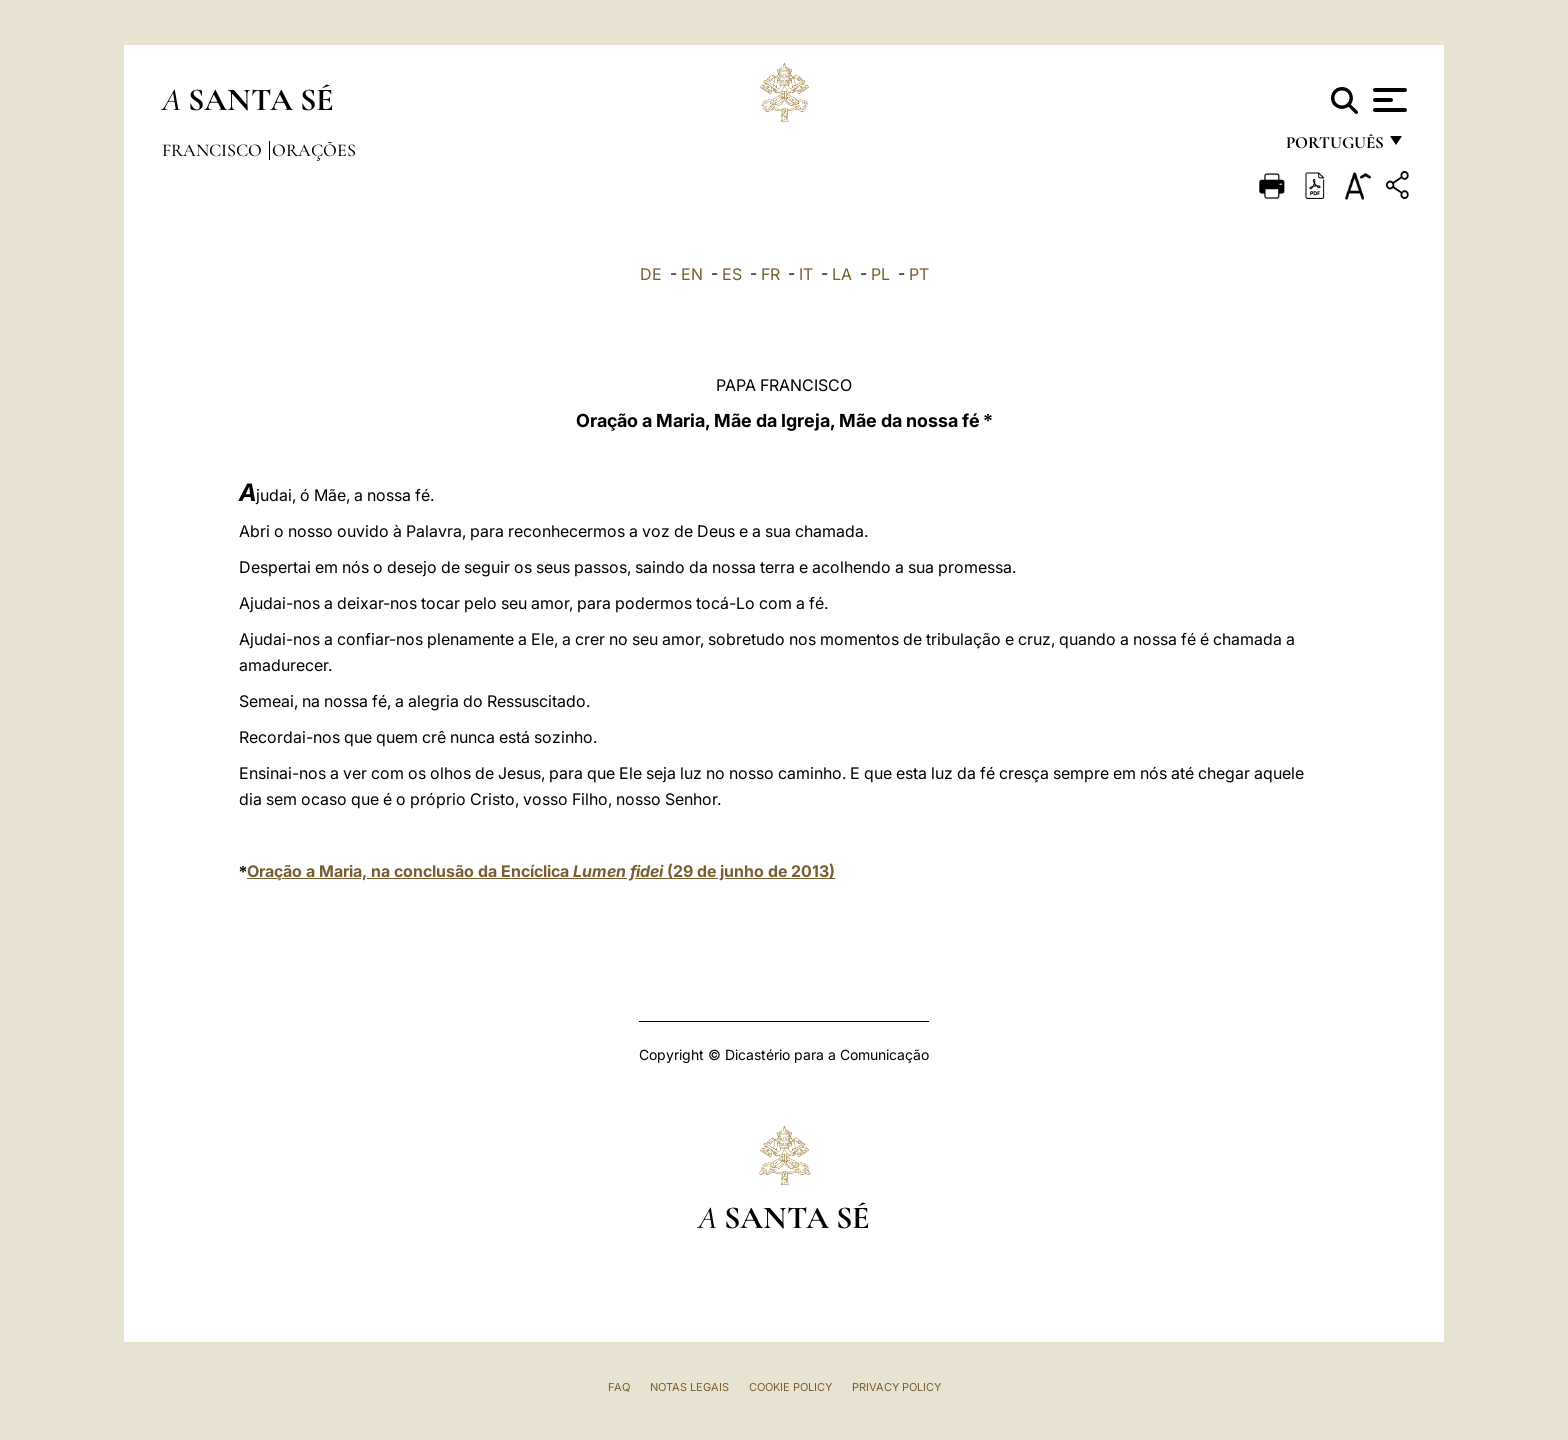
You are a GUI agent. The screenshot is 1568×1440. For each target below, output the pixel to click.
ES (732, 274)
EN (692, 274)
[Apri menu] (1387, 100)
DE (651, 274)
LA (842, 274)
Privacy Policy (896, 1387)
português (1334, 147)
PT (919, 274)
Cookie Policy (790, 1387)
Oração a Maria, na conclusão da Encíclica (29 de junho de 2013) (541, 871)
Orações (314, 150)
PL (880, 274)
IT (806, 274)
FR (770, 274)
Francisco (214, 150)
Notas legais (689, 1387)
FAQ (619, 1387)
